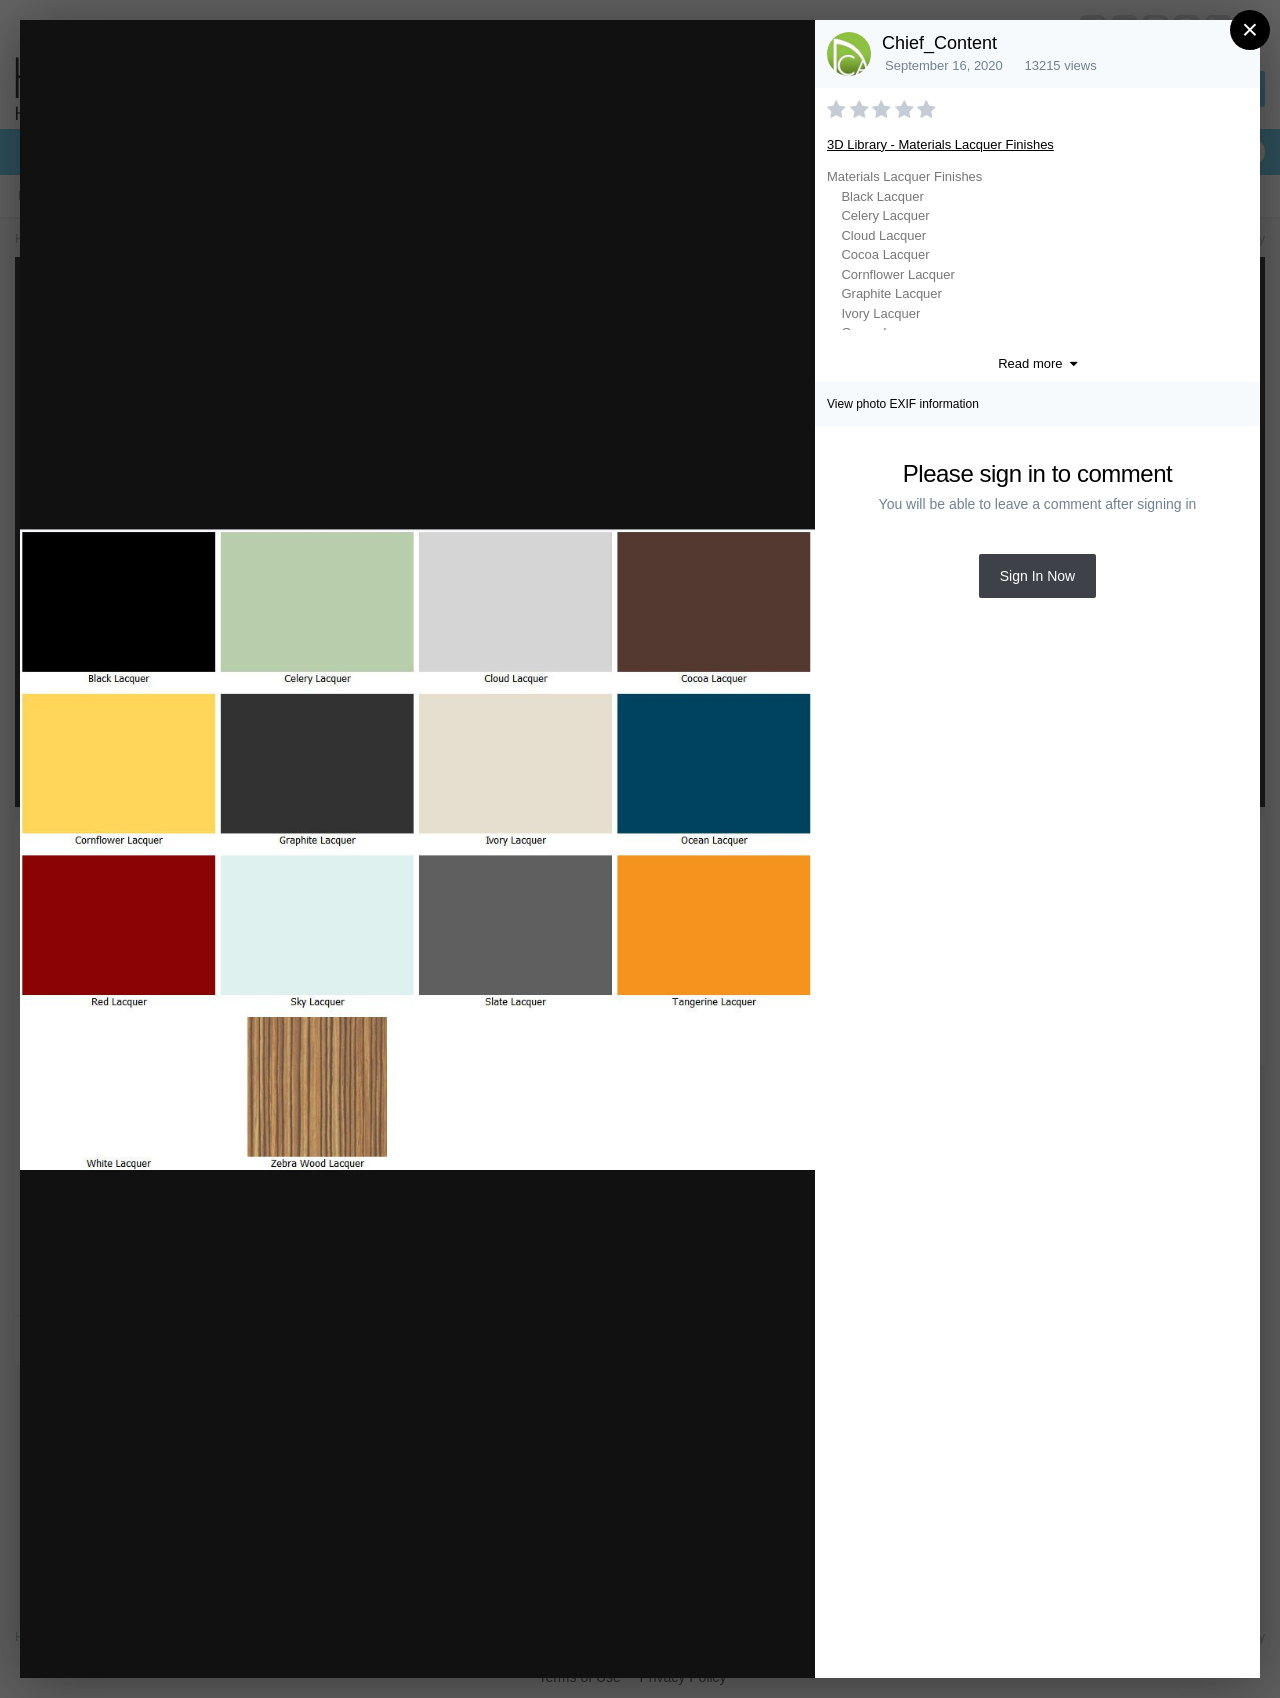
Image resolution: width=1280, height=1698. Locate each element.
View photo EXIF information (903, 404)
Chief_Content (939, 43)
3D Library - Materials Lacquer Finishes (940, 144)
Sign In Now (1037, 576)
